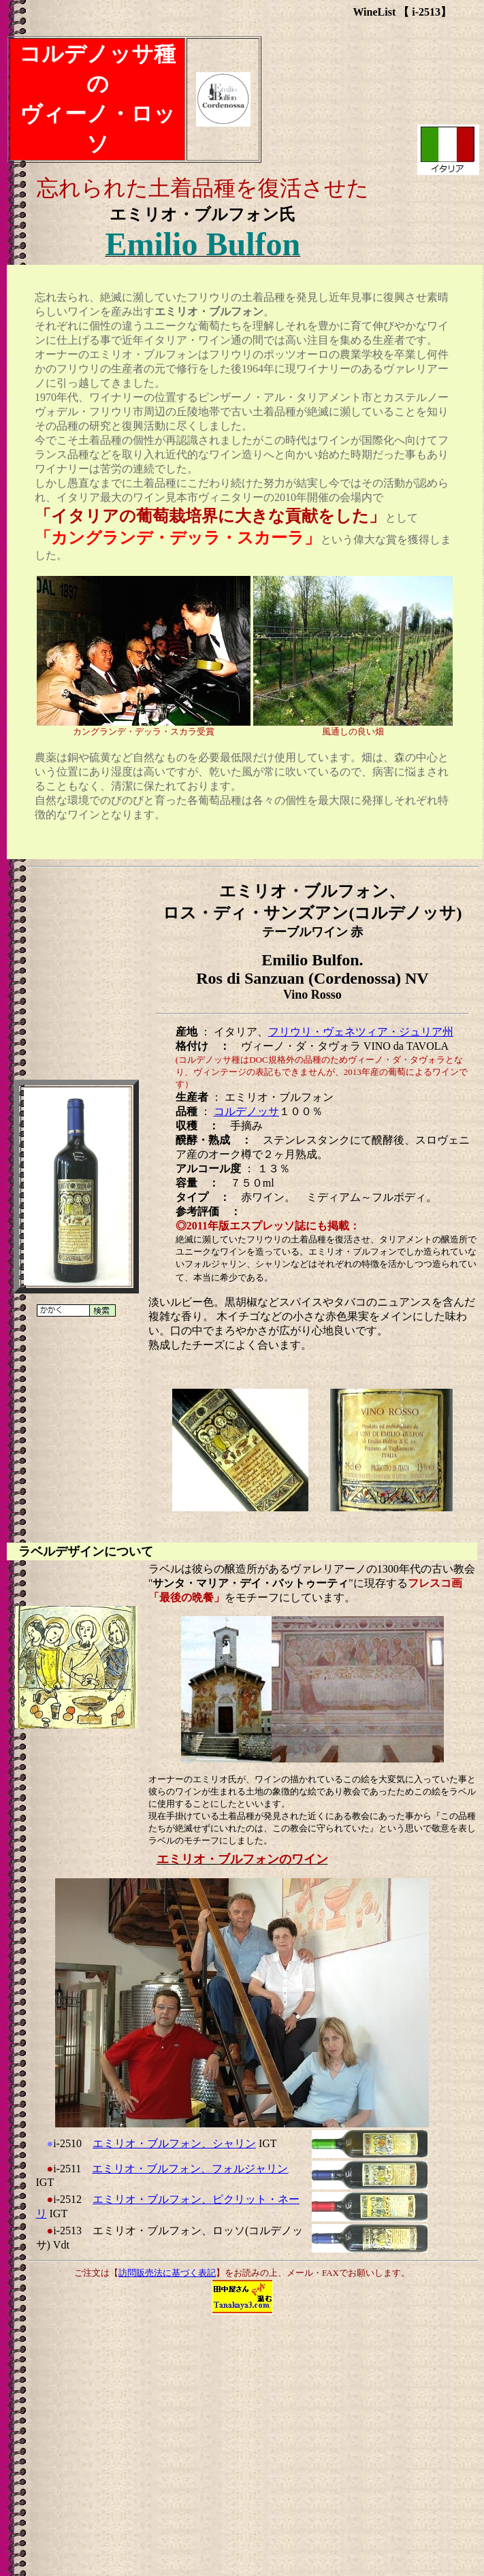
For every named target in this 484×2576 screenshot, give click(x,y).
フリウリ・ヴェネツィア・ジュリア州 (360, 1031)
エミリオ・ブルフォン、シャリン (174, 2143)
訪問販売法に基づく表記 (167, 2273)
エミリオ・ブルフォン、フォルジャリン (190, 2168)
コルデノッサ (246, 1111)
